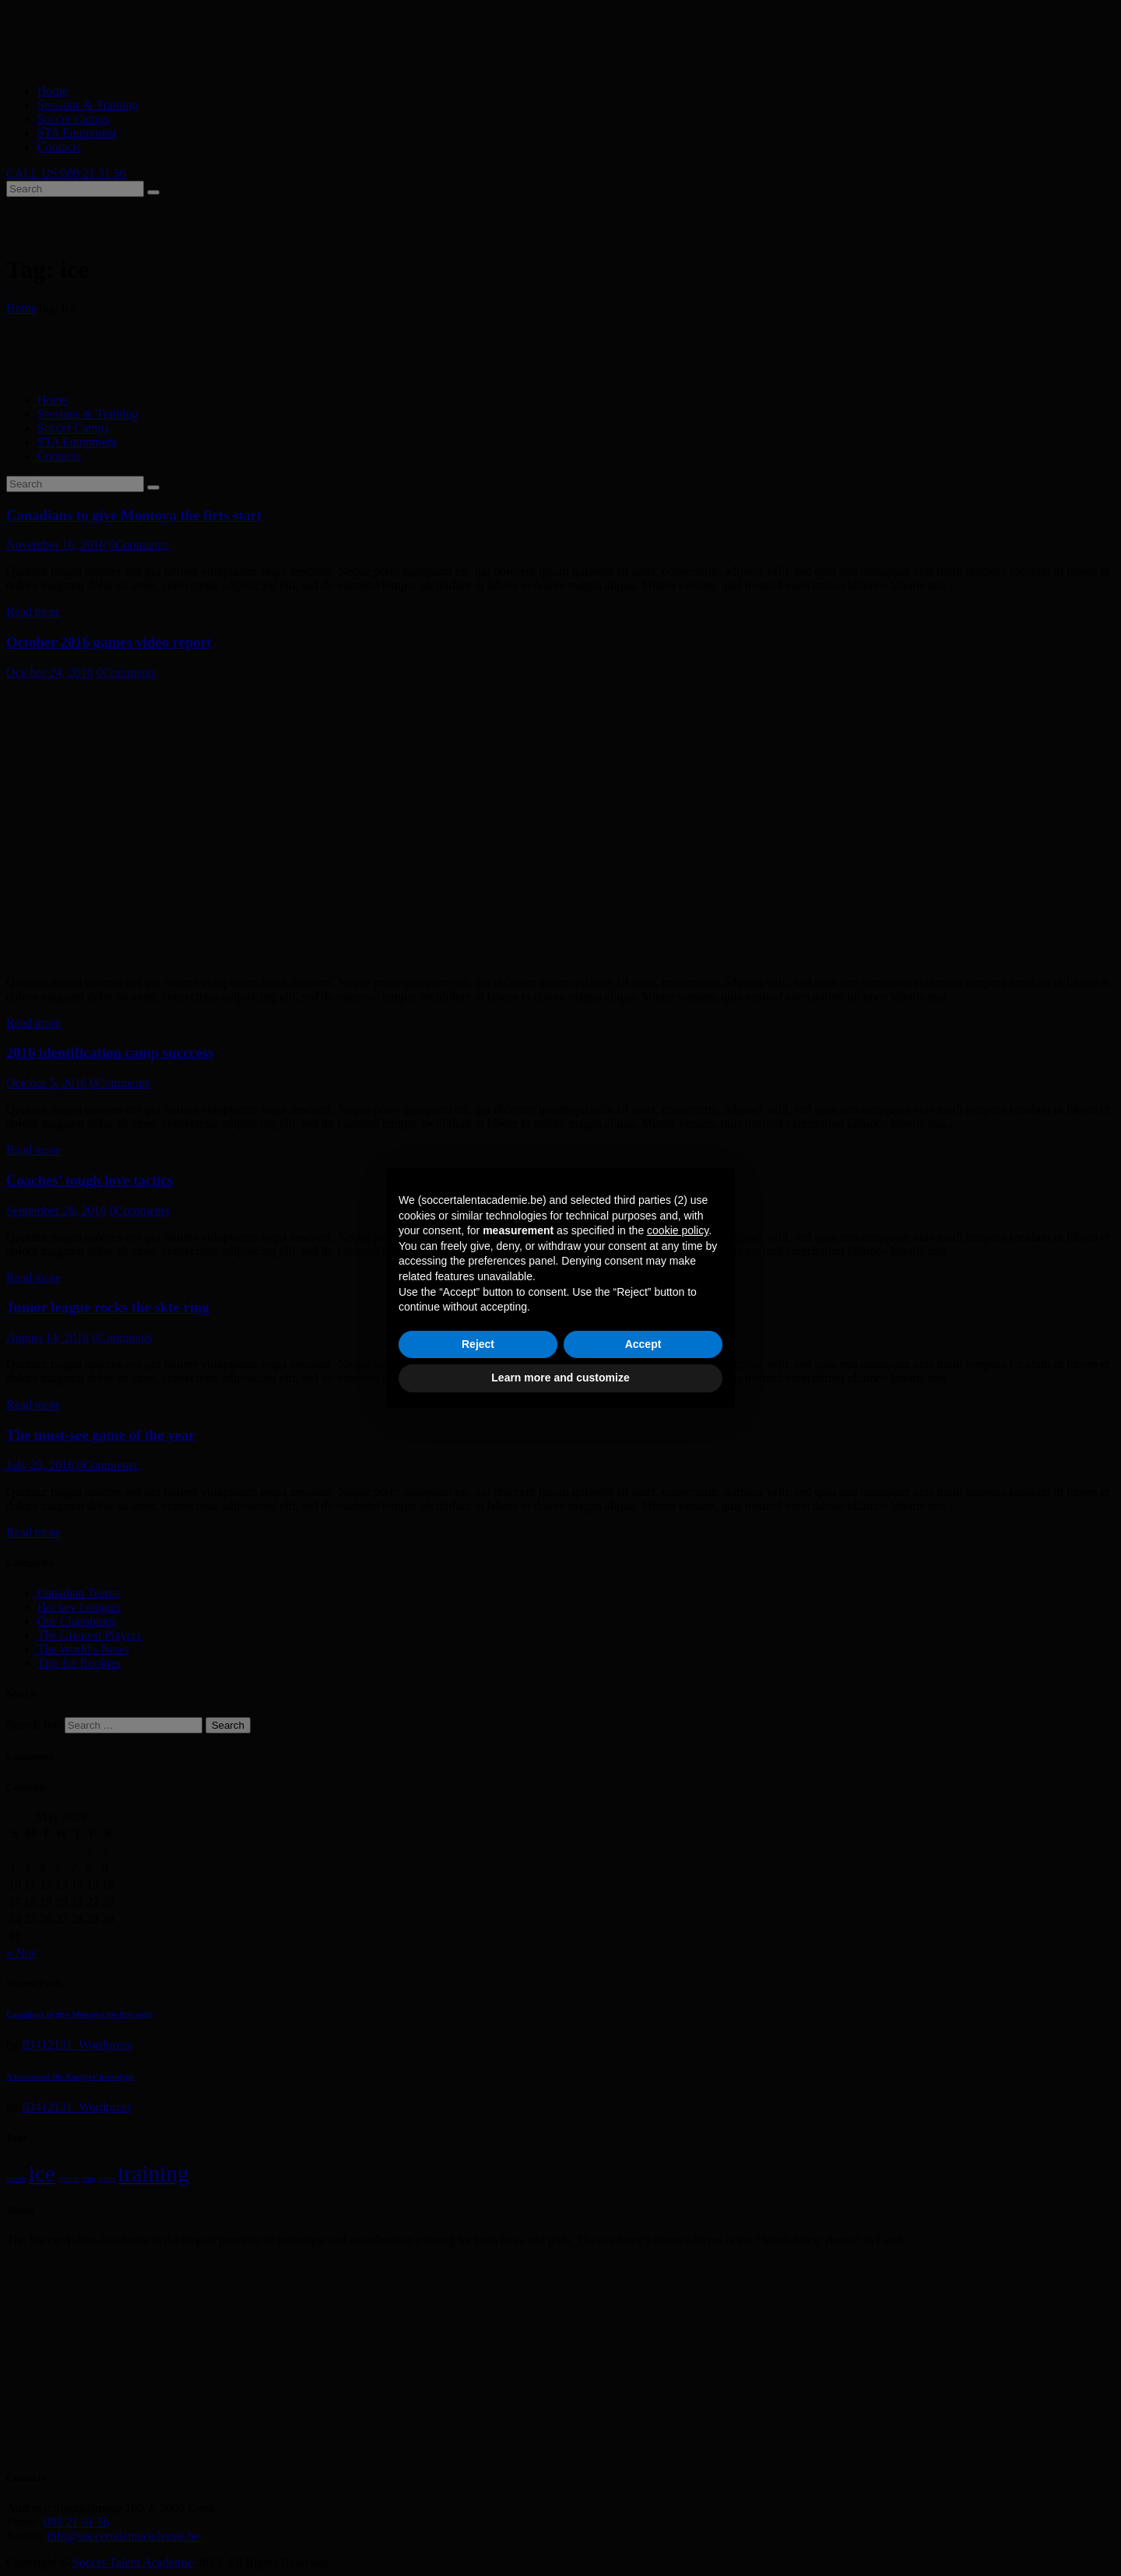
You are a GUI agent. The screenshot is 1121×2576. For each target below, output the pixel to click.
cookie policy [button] (677, 1230)
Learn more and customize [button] (560, 1377)
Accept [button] (643, 1344)
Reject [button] (478, 1344)
